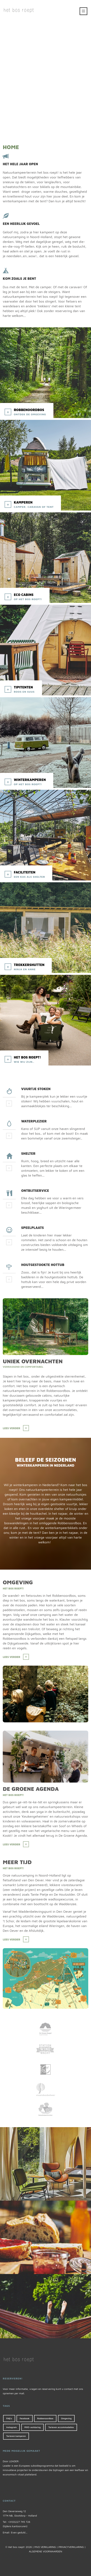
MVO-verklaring (32, 2427)
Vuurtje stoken (35, 1089)
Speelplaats (32, 1228)
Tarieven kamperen (16, 2436)
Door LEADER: (11, 2461)
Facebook (24, 2418)
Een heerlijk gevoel (21, 224)
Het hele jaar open (20, 164)
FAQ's (9, 2418)
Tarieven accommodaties (61, 2427)
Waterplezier (34, 1121)
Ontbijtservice (35, 1191)
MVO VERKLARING (45, 2546)
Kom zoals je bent (19, 279)
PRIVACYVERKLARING (71, 2546)
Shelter (28, 1153)
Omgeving (66, 2418)
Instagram (11, 2427)
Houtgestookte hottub (42, 1265)
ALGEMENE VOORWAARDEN (45, 2551)
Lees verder (11, 1428)
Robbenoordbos (45, 2418)
